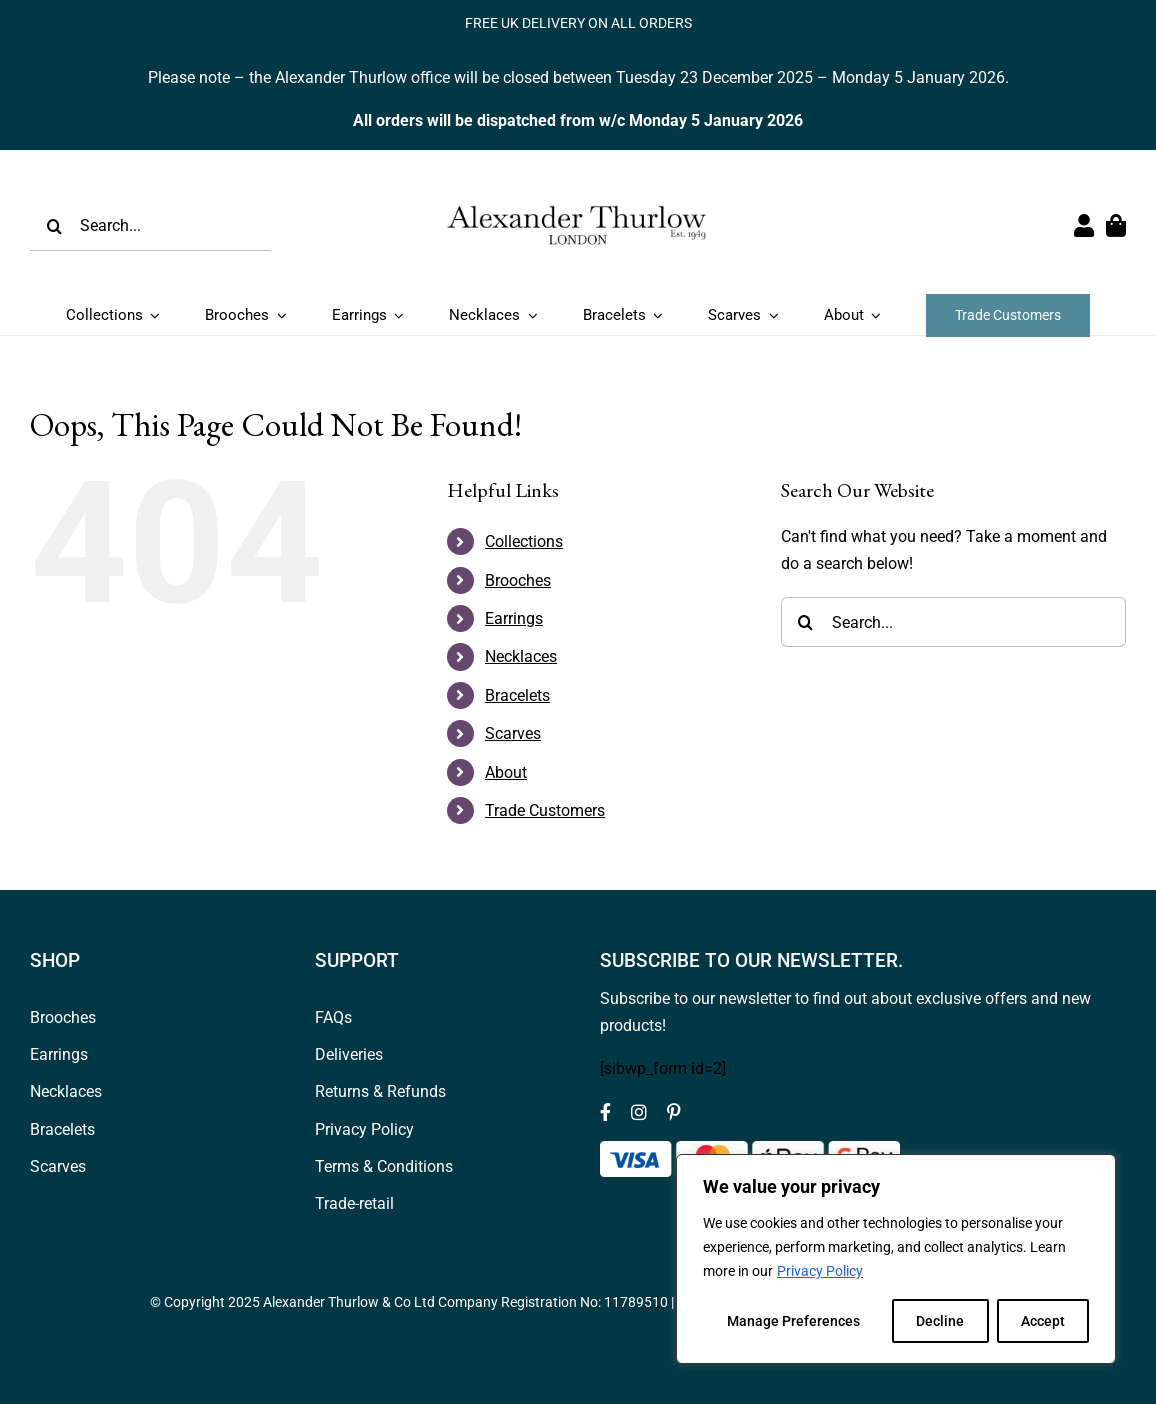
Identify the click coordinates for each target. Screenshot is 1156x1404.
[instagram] (639, 1112)
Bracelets (517, 695)
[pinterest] (674, 1112)
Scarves (513, 733)
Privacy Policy (820, 1271)
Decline (940, 1321)
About (506, 772)
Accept (1043, 1321)
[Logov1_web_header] (578, 182)
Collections (524, 541)
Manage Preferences (793, 1321)
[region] (896, 1259)
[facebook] (605, 1112)
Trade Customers (545, 810)
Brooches (518, 580)
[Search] (55, 226)
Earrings (514, 618)
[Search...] (150, 226)
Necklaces (521, 656)
